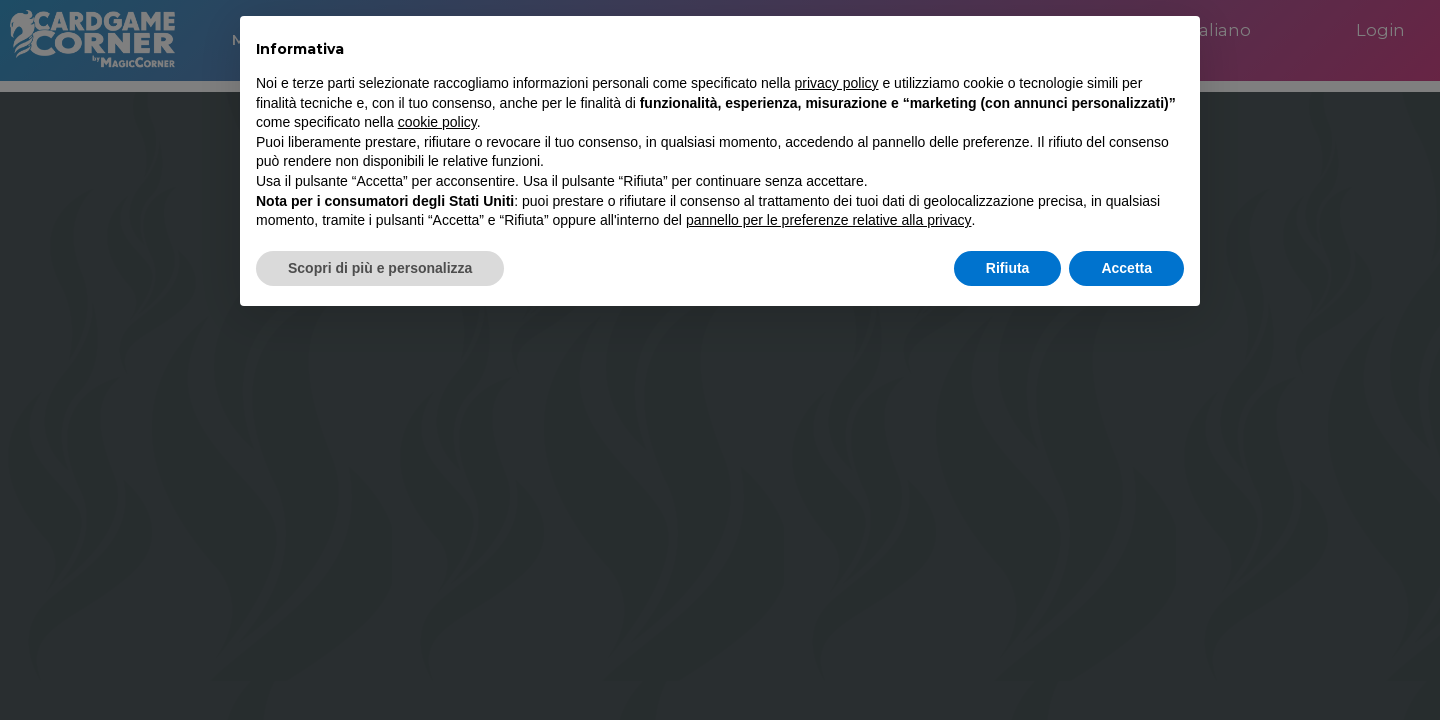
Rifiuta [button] (1008, 268)
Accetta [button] (1126, 268)
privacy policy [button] (837, 83)
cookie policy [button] (437, 122)
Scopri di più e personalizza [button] (380, 268)
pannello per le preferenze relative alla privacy (829, 220)
